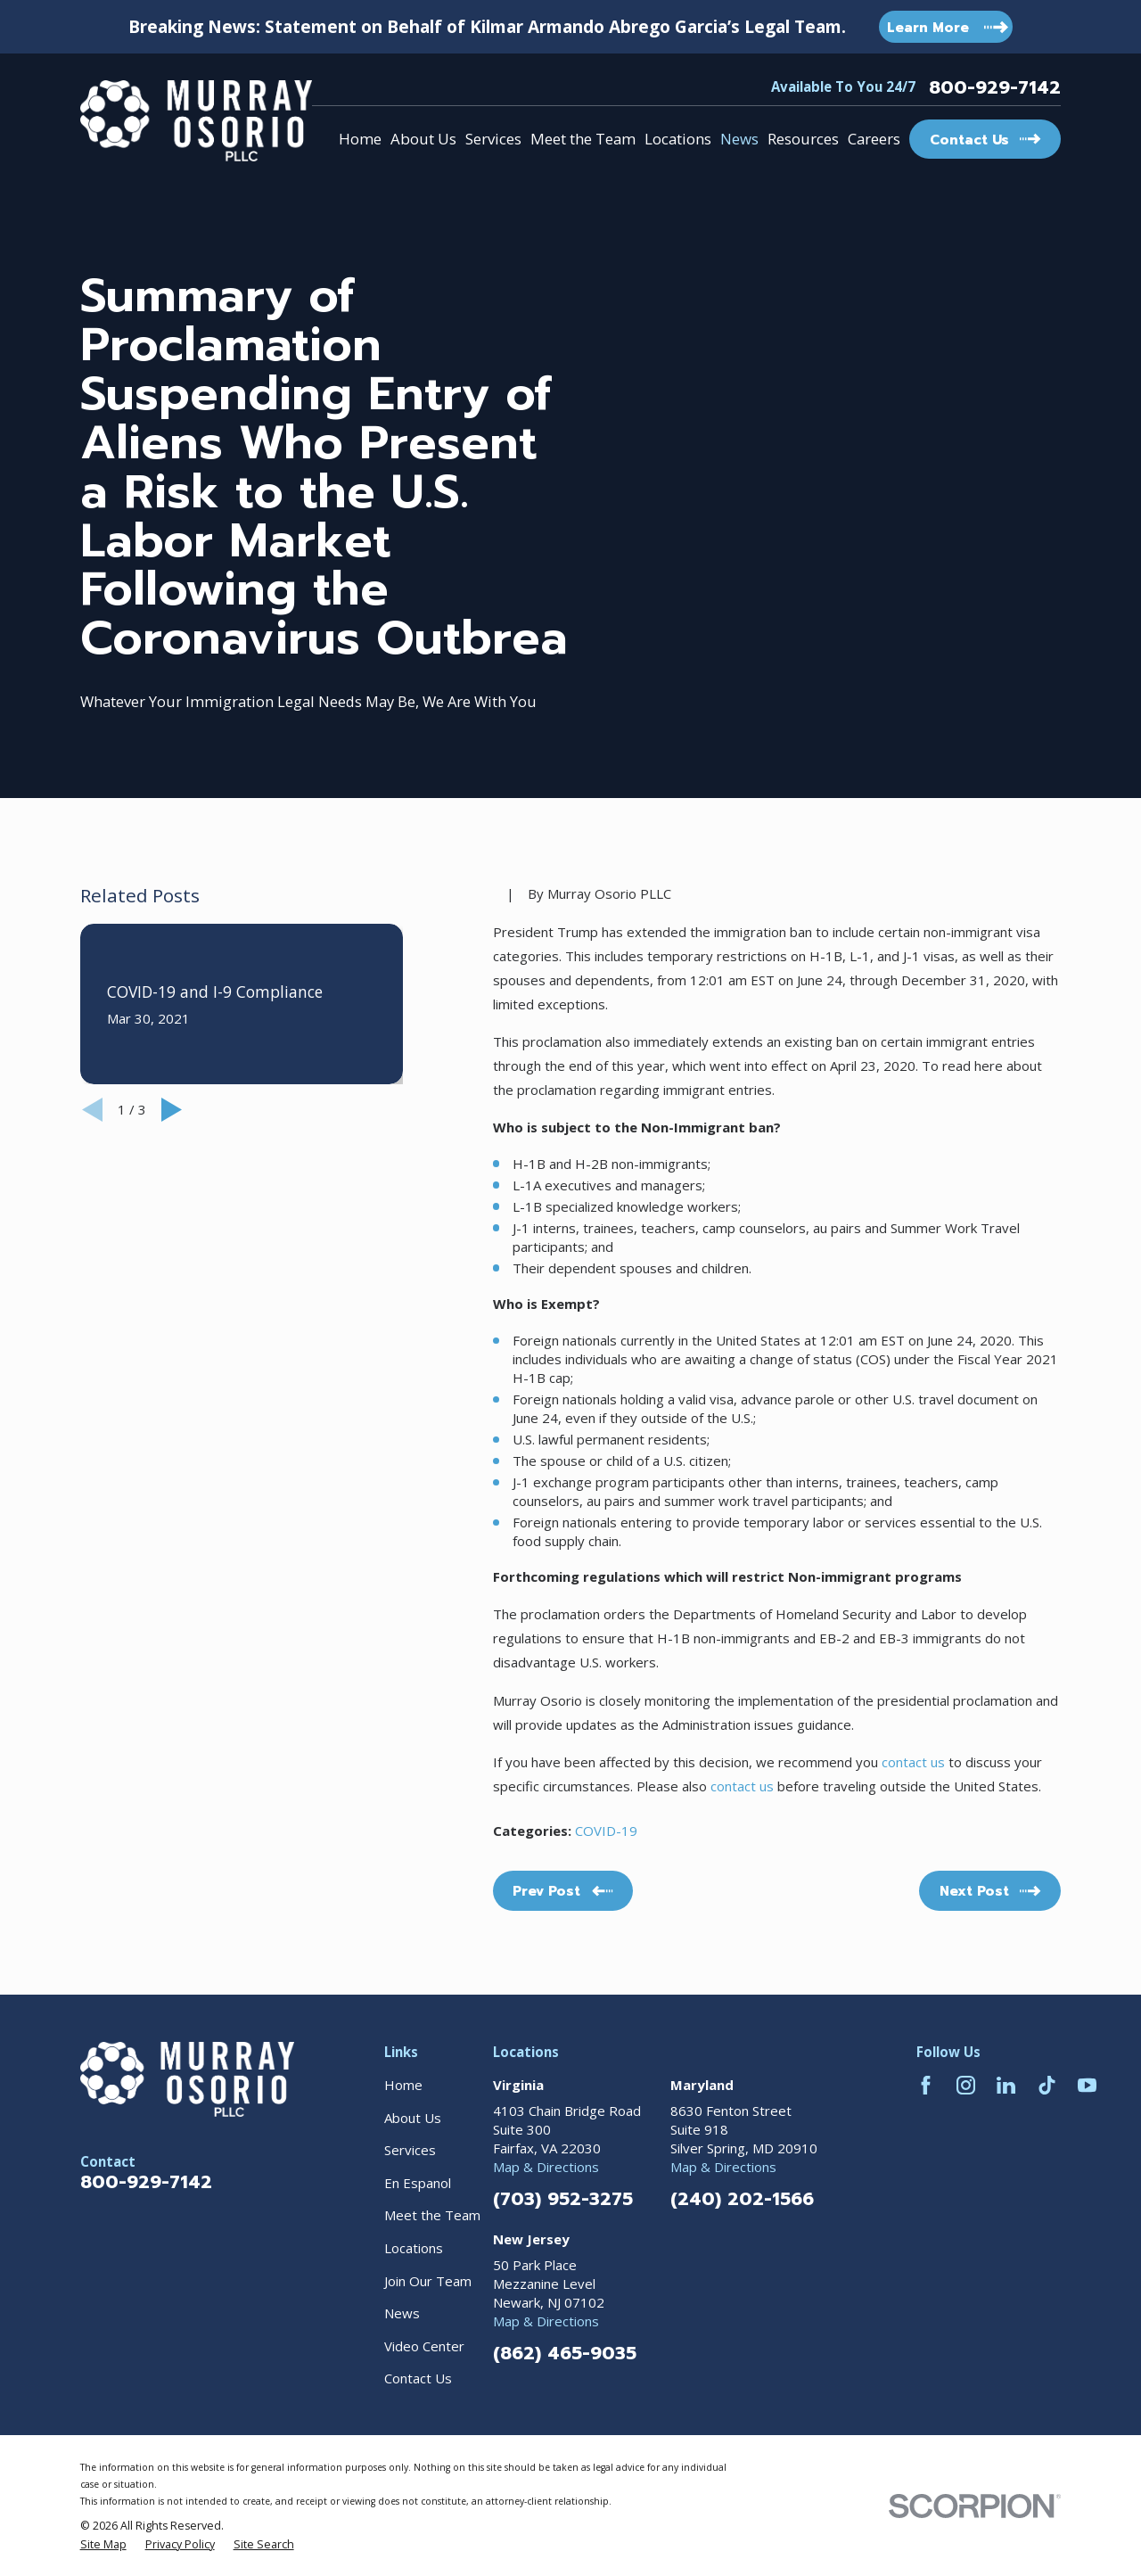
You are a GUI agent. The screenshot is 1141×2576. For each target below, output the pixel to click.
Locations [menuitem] (677, 138)
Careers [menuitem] (874, 138)
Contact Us (418, 2378)
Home (403, 2085)
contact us (911, 1762)
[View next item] (172, 1110)
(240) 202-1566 (742, 2199)
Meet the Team (432, 2215)
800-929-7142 (995, 87)
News (402, 2313)
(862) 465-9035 (564, 2353)
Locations (413, 2248)
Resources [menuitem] (803, 138)
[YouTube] (1087, 2085)
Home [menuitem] (360, 138)
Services (410, 2150)
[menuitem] (103, 2545)
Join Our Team (428, 2281)
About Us (412, 2118)
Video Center (424, 2346)
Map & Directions (546, 2167)
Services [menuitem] (493, 138)
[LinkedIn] (1006, 2085)
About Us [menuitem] (423, 138)
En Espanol (417, 2183)
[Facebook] (925, 2085)
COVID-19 (606, 1830)
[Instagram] (965, 2085)
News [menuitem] (739, 138)
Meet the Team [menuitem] (583, 138)
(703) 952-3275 (563, 2199)
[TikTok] (1047, 2085)
